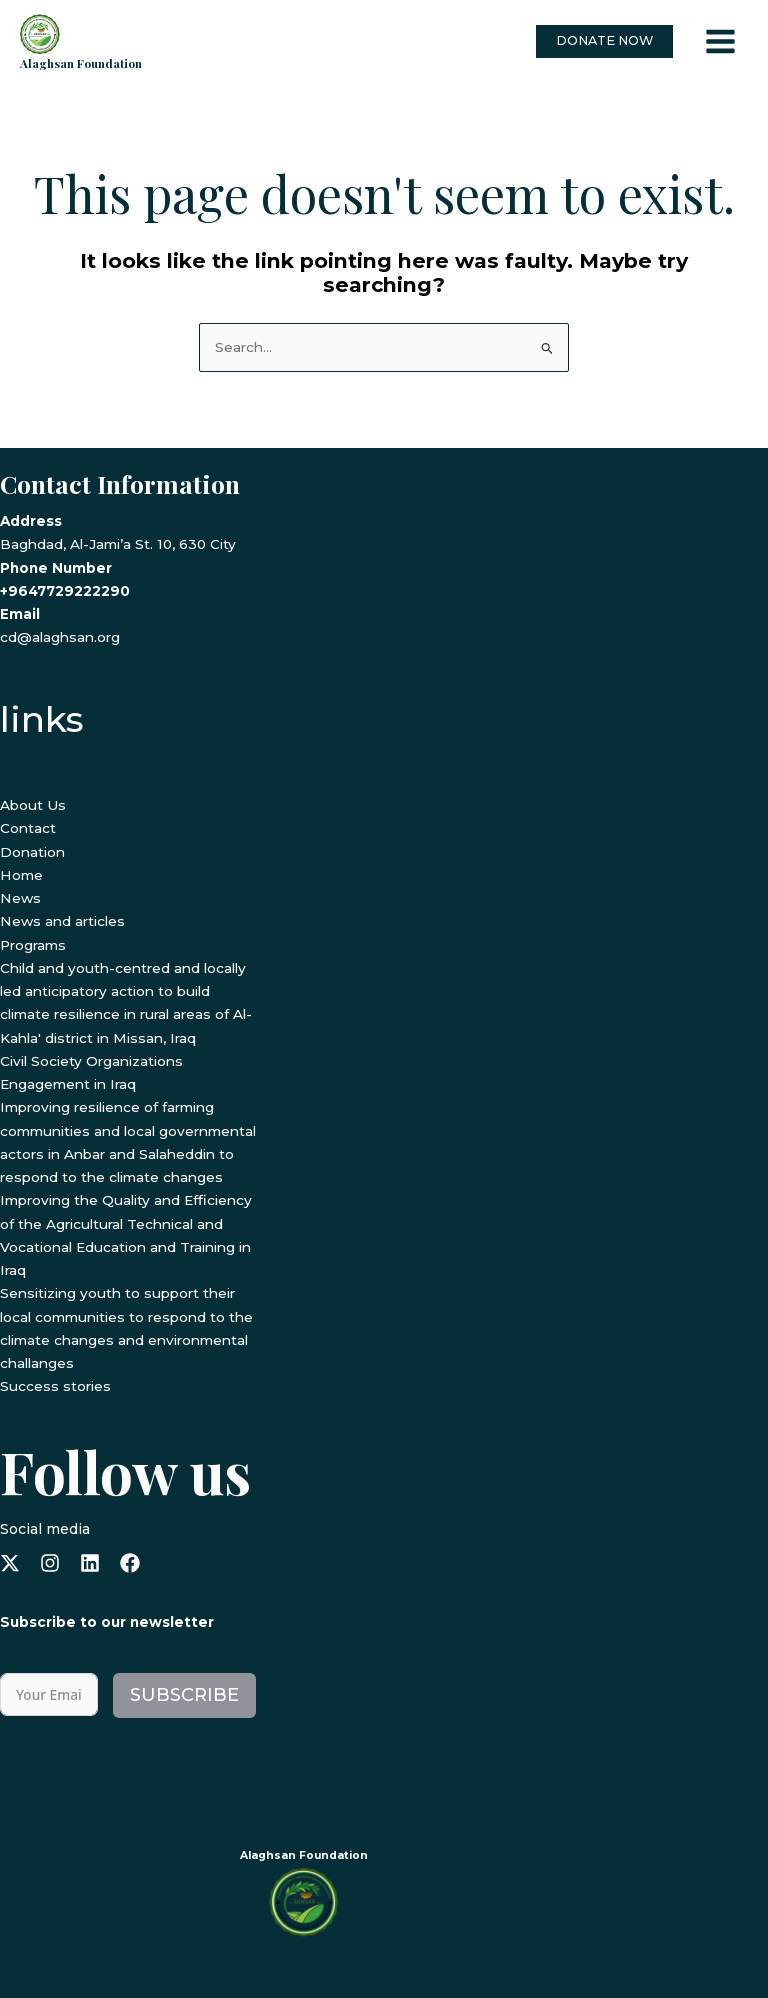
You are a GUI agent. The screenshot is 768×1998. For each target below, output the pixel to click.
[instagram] (50, 1561)
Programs (33, 943)
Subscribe (184, 1693)
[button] (604, 41)
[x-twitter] (10, 1561)
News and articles (62, 920)
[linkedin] (90, 1561)
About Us (33, 804)
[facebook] (130, 1561)
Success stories (55, 1385)
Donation (32, 850)
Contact (28, 827)
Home (21, 874)
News (20, 897)
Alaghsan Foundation (81, 61)
